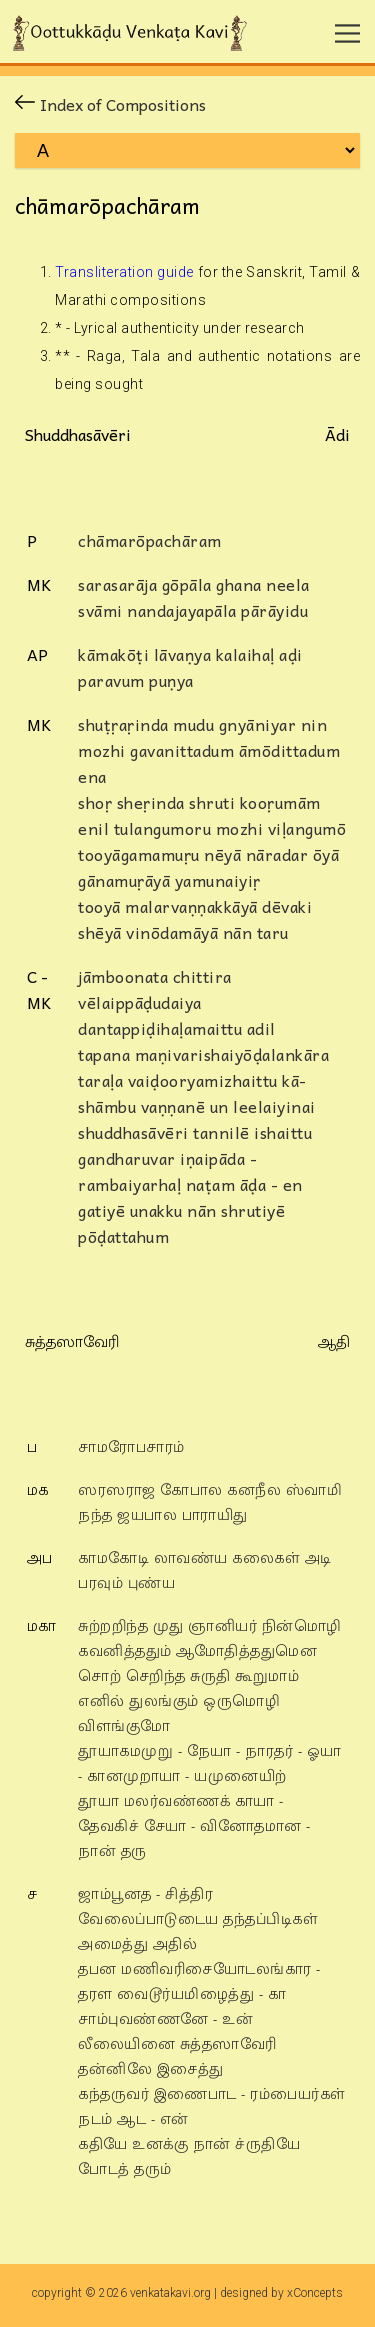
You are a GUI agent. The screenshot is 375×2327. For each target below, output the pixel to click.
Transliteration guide (124, 272)
